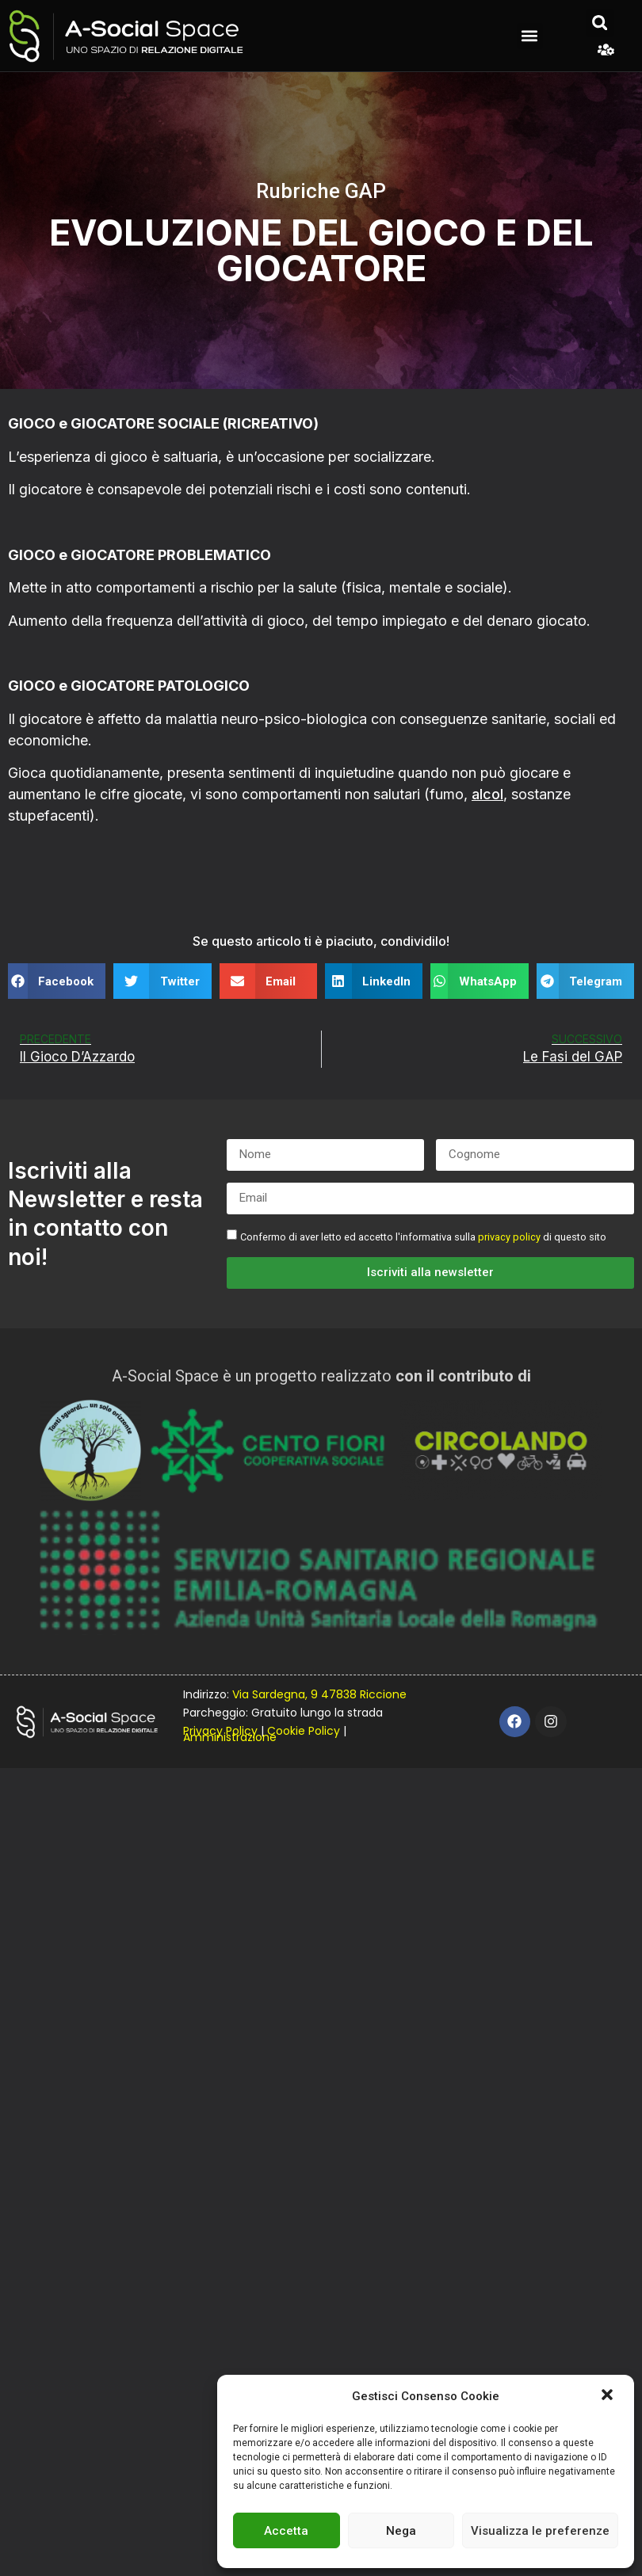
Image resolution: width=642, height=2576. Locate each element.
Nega (401, 2531)
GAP (365, 191)
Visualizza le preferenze (540, 2531)
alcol (487, 794)
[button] (608, 2396)
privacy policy (509, 1237)
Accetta (286, 2531)
